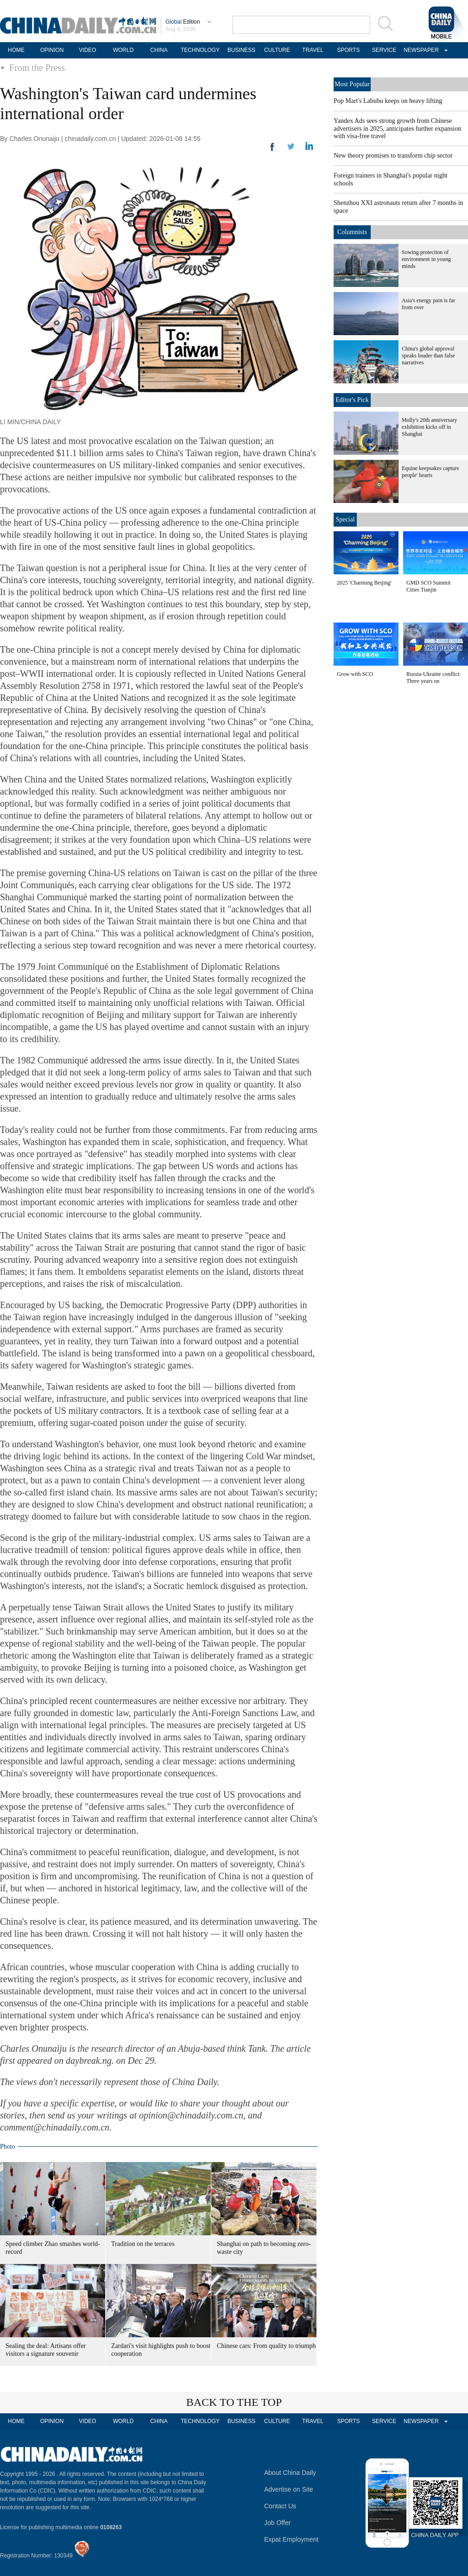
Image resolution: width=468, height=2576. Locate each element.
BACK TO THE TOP (234, 2402)
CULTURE (277, 50)
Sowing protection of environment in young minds (426, 259)
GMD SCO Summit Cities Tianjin (428, 586)
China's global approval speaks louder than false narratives (428, 355)
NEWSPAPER (420, 50)
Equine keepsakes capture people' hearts (430, 471)
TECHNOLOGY (200, 50)
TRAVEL (312, 50)
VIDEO (87, 50)
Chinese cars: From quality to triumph (266, 2345)
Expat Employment (291, 2539)
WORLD (123, 50)
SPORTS (348, 50)
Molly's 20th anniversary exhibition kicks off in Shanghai (429, 427)
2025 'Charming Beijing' (364, 582)
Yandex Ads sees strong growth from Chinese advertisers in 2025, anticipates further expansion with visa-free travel (397, 128)
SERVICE (384, 50)
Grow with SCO (355, 674)
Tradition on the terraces (143, 2243)
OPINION (52, 50)
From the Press (37, 68)
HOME (16, 50)
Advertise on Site (288, 2489)
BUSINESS (242, 50)
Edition (182, 22)
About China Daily (290, 2472)
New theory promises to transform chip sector (393, 155)
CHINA (158, 50)
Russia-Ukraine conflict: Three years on (433, 677)
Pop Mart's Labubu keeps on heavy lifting (388, 100)
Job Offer (277, 2522)
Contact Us (280, 2506)
